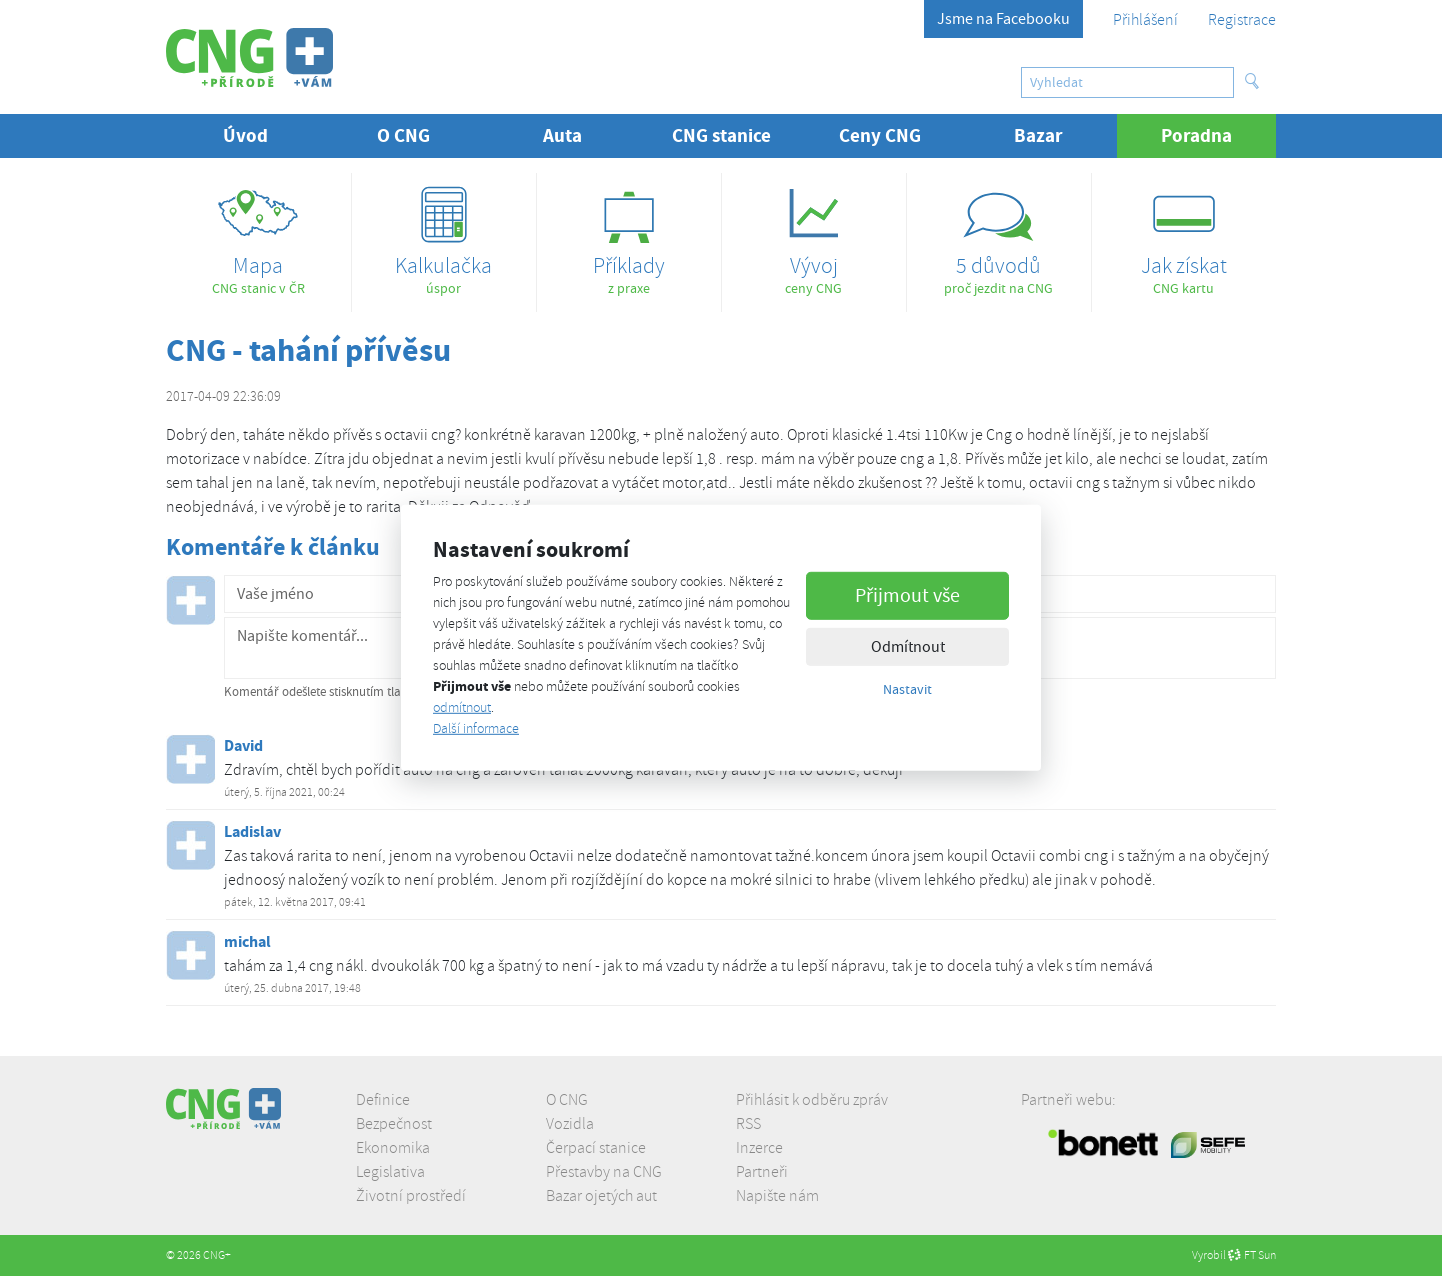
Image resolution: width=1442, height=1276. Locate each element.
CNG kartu (1184, 234)
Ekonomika (393, 1148)
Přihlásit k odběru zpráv (812, 1100)
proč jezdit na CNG (999, 234)
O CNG (567, 1100)
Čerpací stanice (596, 1148)
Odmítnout (908, 646)
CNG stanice (721, 135)
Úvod (245, 135)
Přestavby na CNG (604, 1172)
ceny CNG (814, 234)
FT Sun (1252, 1255)
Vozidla (570, 1124)
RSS (748, 1124)
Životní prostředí (411, 1196)
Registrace (1242, 20)
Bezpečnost (394, 1124)
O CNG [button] (403, 135)
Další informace (476, 728)
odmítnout (462, 707)
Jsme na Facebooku (1003, 19)
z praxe (629, 234)
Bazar (1038, 135)
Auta (562, 135)
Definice (383, 1100)
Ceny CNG (880, 135)
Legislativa (390, 1172)
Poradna (1218, 135)
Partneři (762, 1172)
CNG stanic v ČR (258, 234)
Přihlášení (1145, 20)
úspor (444, 234)
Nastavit (907, 688)
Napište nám (777, 1196)
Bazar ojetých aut (601, 1196)
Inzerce (759, 1148)
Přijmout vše (907, 594)
